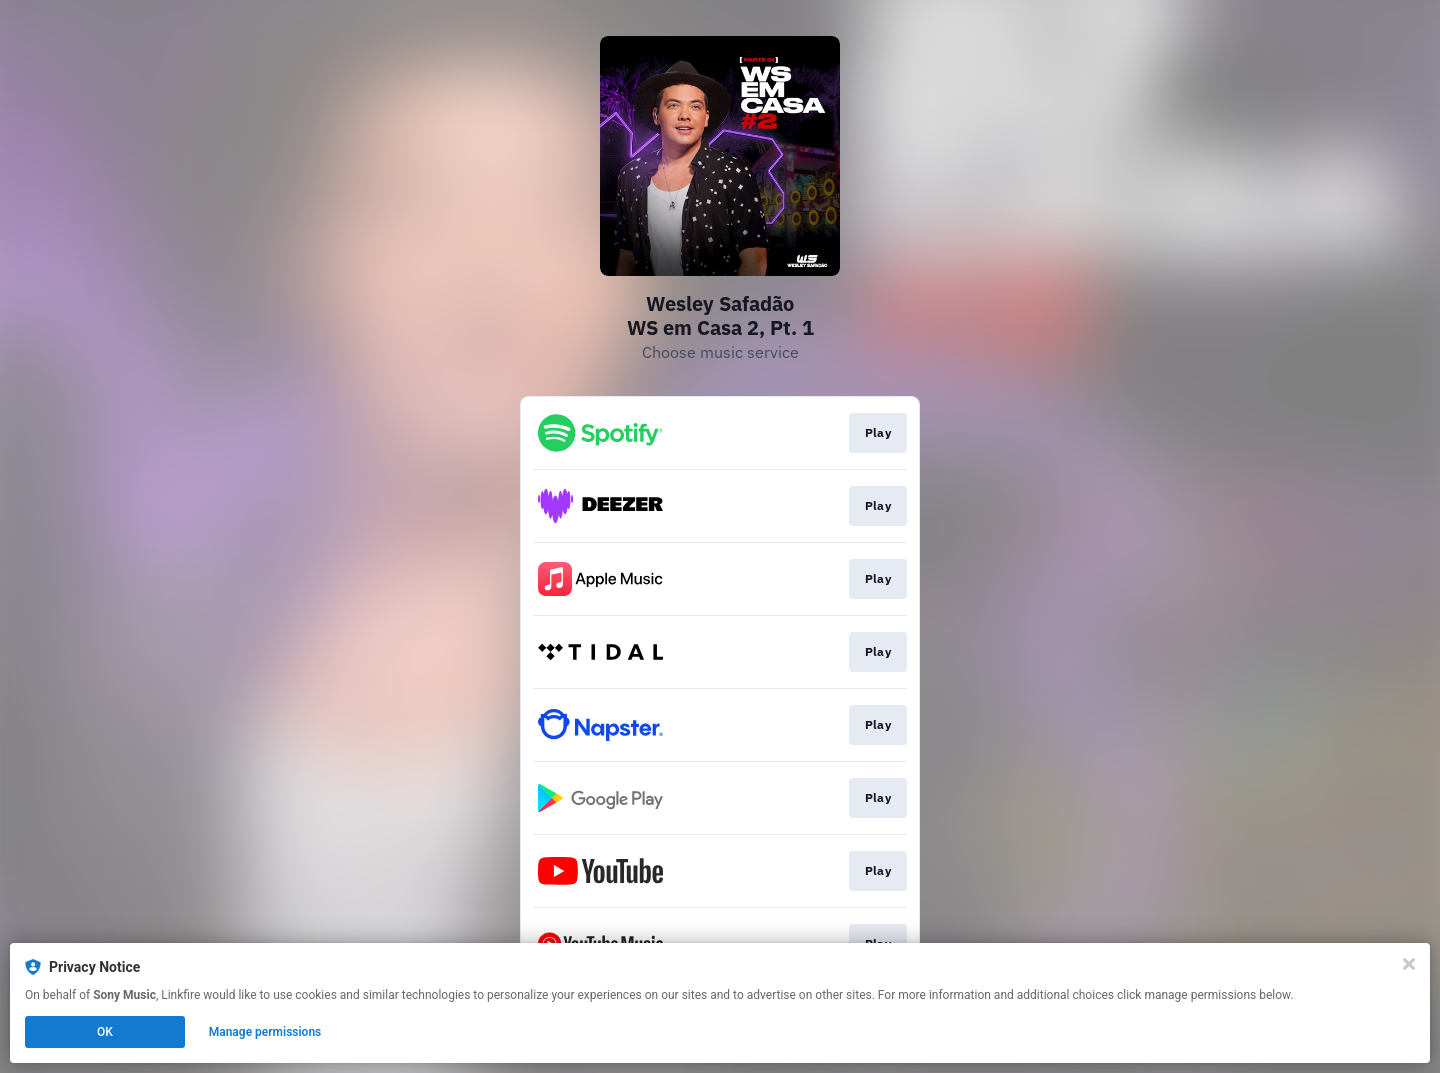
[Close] (1409, 964)
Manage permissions (265, 1032)
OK (105, 1032)
